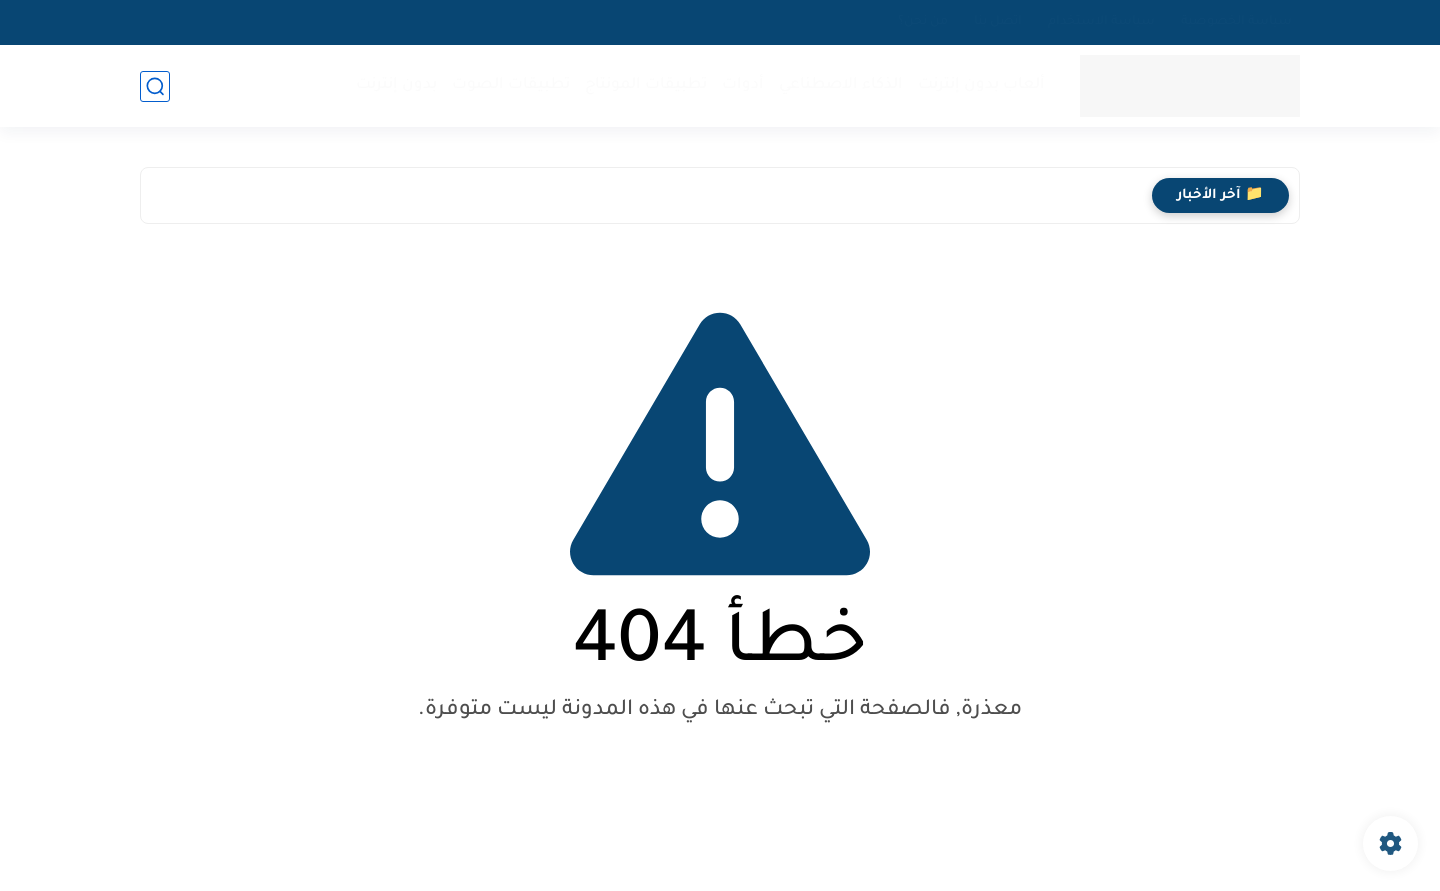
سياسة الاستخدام (1101, 22)
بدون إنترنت (396, 85)
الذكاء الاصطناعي (841, 85)
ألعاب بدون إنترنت (981, 85)
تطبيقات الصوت (511, 85)
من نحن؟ (923, 22)
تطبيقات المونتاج (646, 85)
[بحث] (155, 86)
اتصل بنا (998, 22)
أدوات (743, 85)
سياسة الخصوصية (1236, 22)
